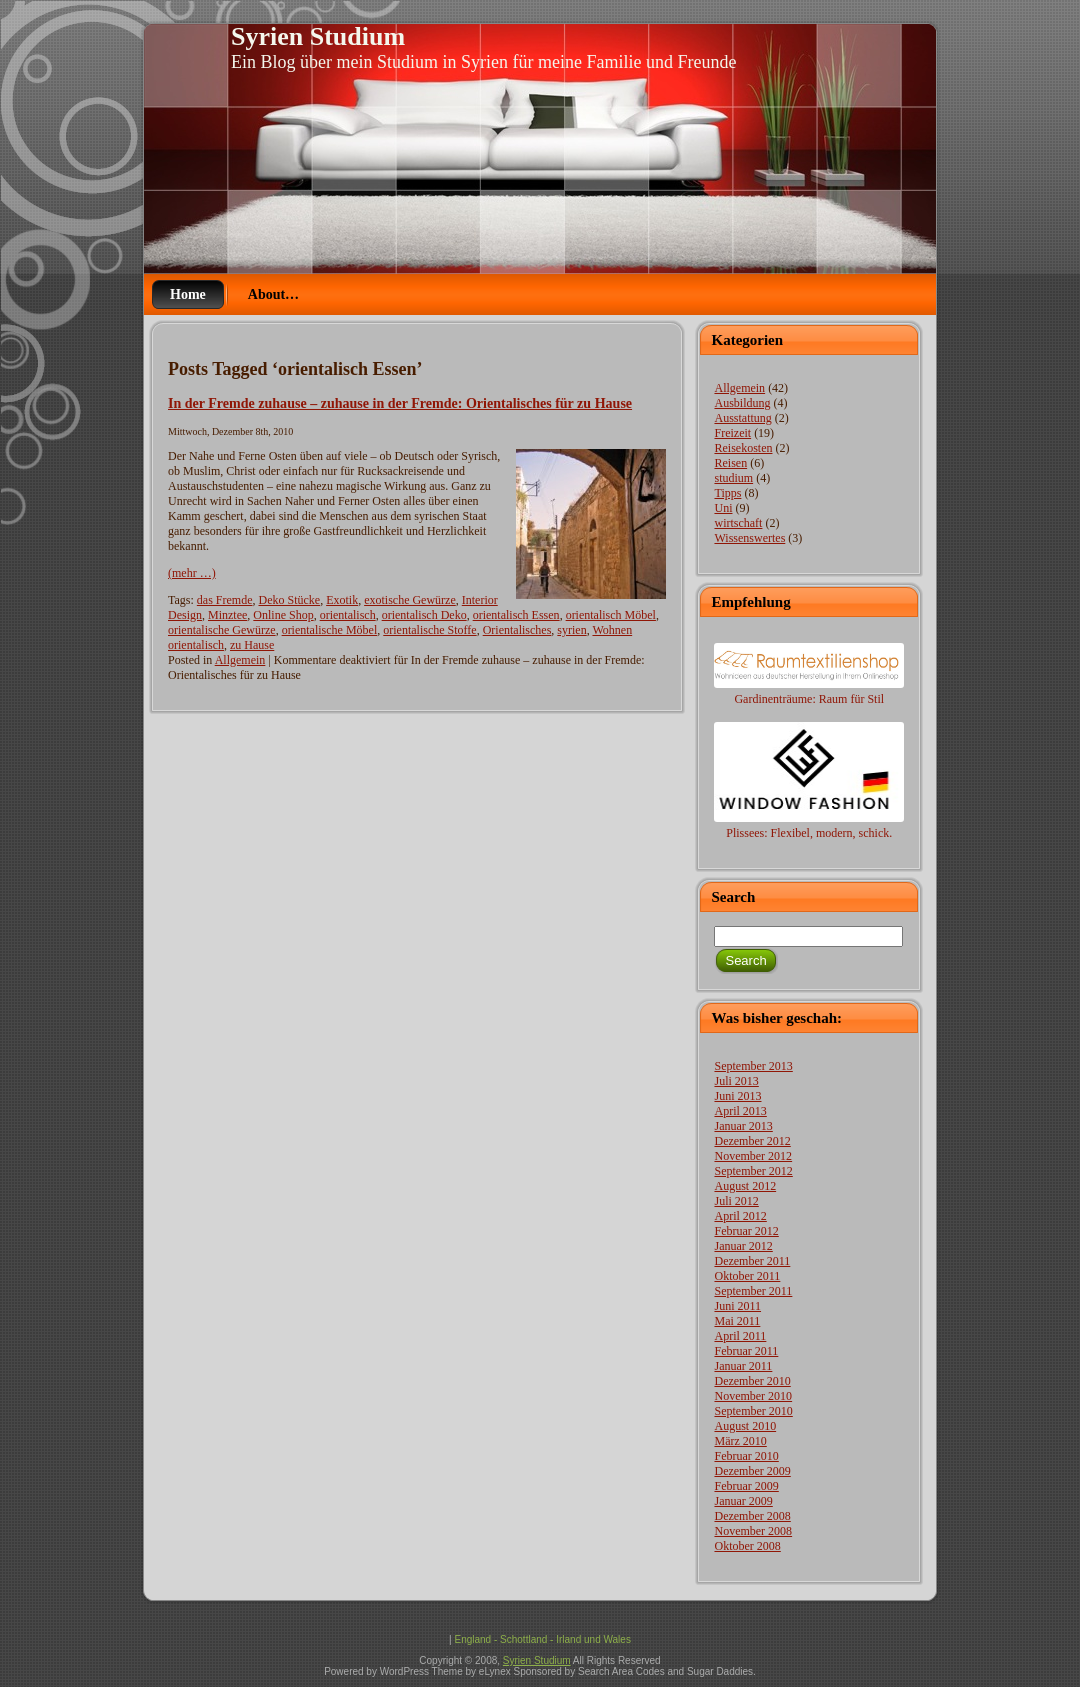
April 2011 (740, 1336)
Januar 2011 (743, 1366)
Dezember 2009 (752, 1471)
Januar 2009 (743, 1501)
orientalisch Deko (424, 615)
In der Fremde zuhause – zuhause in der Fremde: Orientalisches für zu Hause (400, 403)
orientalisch (348, 615)
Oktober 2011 (747, 1276)
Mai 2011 (737, 1321)
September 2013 (753, 1066)
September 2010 (753, 1411)
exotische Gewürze (410, 600)
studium (733, 478)
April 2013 (740, 1111)
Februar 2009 (746, 1486)
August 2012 (745, 1186)
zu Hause (252, 645)
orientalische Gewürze (222, 630)
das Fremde (225, 600)
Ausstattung (742, 418)
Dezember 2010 (752, 1381)
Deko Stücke (289, 600)
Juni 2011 (737, 1306)
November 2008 (753, 1531)
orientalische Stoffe (429, 630)
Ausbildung (742, 403)
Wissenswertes (749, 538)
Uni (723, 508)
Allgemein (240, 660)
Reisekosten (743, 448)
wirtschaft (738, 523)
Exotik (342, 600)
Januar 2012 (743, 1246)
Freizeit (732, 433)
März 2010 (740, 1441)
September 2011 (753, 1291)
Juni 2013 (737, 1096)
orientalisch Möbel (611, 615)
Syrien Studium (318, 36)
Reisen (730, 463)
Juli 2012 (736, 1201)
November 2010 (753, 1396)
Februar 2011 (746, 1351)
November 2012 (753, 1156)
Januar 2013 (743, 1126)
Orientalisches (517, 630)
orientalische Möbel (330, 630)
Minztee (227, 615)
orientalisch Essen (516, 615)
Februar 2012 (746, 1231)
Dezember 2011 (752, 1261)
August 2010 (745, 1426)
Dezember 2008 (752, 1516)
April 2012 (740, 1216)
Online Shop (283, 615)
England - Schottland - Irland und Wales (542, 1639)
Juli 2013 (736, 1081)
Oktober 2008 (747, 1546)
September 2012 (753, 1171)
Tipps (727, 493)
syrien (571, 630)
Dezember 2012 (752, 1141)
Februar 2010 (746, 1456)
